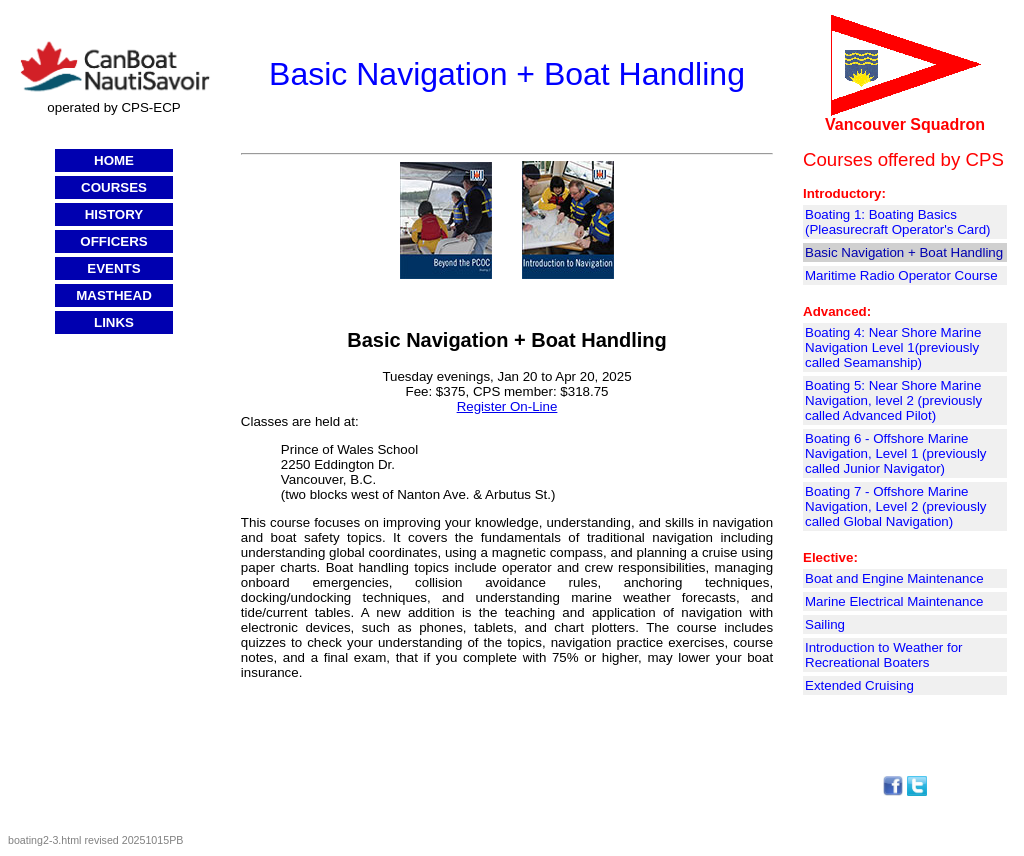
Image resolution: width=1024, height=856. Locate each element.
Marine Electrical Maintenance (894, 601)
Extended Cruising (859, 685)
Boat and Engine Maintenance (894, 578)
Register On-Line (507, 406)
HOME (114, 160)
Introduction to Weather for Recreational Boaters (884, 655)
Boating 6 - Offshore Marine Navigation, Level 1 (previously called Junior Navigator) (896, 453)
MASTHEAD (114, 295)
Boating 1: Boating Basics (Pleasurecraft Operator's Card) (898, 222)
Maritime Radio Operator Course (901, 275)
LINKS (114, 322)
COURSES (114, 187)
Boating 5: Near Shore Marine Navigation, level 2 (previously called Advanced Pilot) (893, 400)
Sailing (825, 624)
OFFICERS (113, 241)
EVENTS (113, 268)
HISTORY (114, 214)
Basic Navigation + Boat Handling (904, 252)
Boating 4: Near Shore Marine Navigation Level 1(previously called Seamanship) (893, 347)
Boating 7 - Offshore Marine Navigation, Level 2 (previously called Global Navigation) (896, 506)
